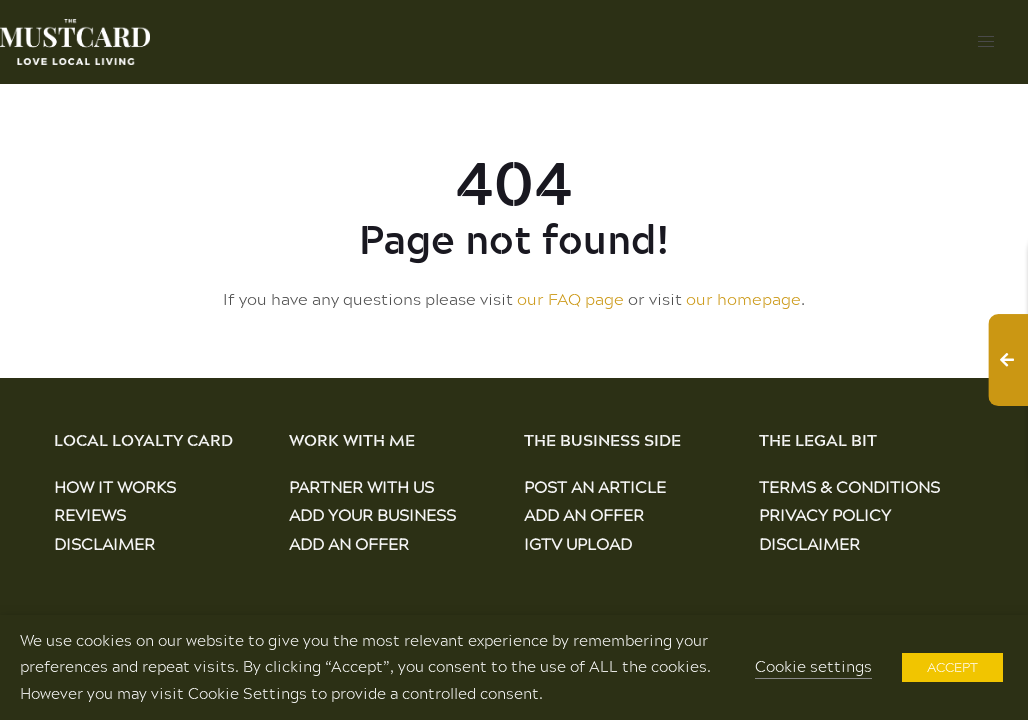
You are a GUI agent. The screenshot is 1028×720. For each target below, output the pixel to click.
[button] (986, 42)
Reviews (90, 514)
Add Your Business (372, 514)
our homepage (743, 298)
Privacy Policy (825, 514)
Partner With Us (361, 486)
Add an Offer (349, 543)
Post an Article (595, 486)
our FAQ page (570, 298)
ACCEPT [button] (952, 667)
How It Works (115, 486)
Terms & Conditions (849, 486)
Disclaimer (104, 543)
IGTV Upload (578, 543)
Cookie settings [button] (813, 666)
